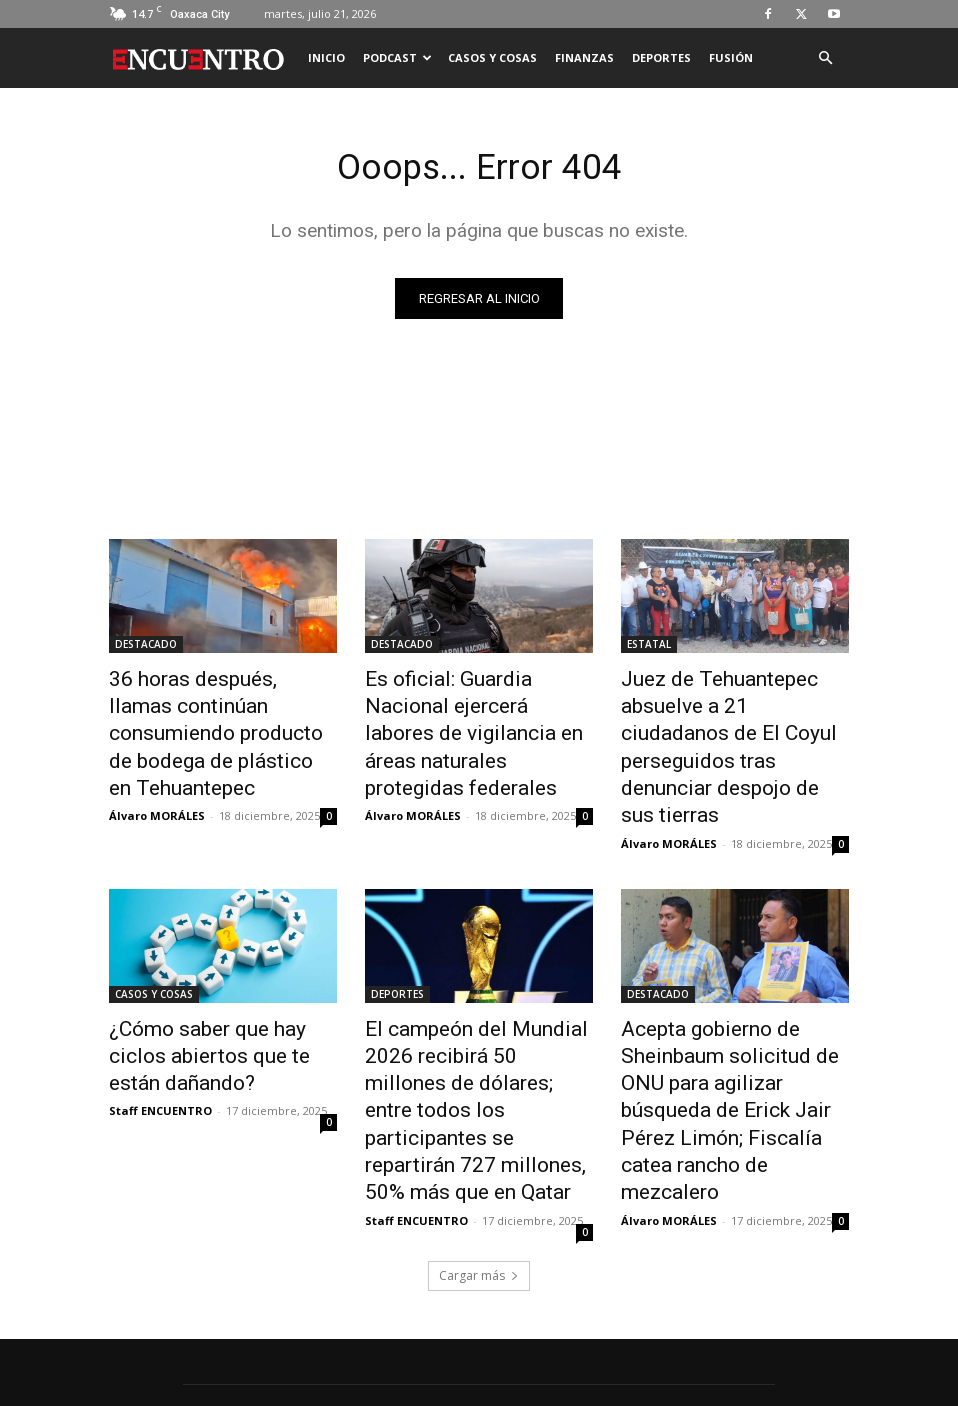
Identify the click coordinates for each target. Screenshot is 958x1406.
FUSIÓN (731, 57)
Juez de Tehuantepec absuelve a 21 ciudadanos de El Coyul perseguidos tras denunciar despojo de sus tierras (730, 725)
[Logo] (204, 58)
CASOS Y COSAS (492, 57)
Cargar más (479, 1167)
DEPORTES (661, 57)
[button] (825, 58)
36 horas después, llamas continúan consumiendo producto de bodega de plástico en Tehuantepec (205, 714)
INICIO (326, 57)
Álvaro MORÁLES (157, 772)
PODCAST (397, 57)
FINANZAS (584, 57)
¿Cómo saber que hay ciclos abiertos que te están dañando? (215, 1000)
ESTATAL (649, 648)
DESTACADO (146, 648)
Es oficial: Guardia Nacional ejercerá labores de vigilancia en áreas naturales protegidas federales (477, 714)
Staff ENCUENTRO (160, 1046)
